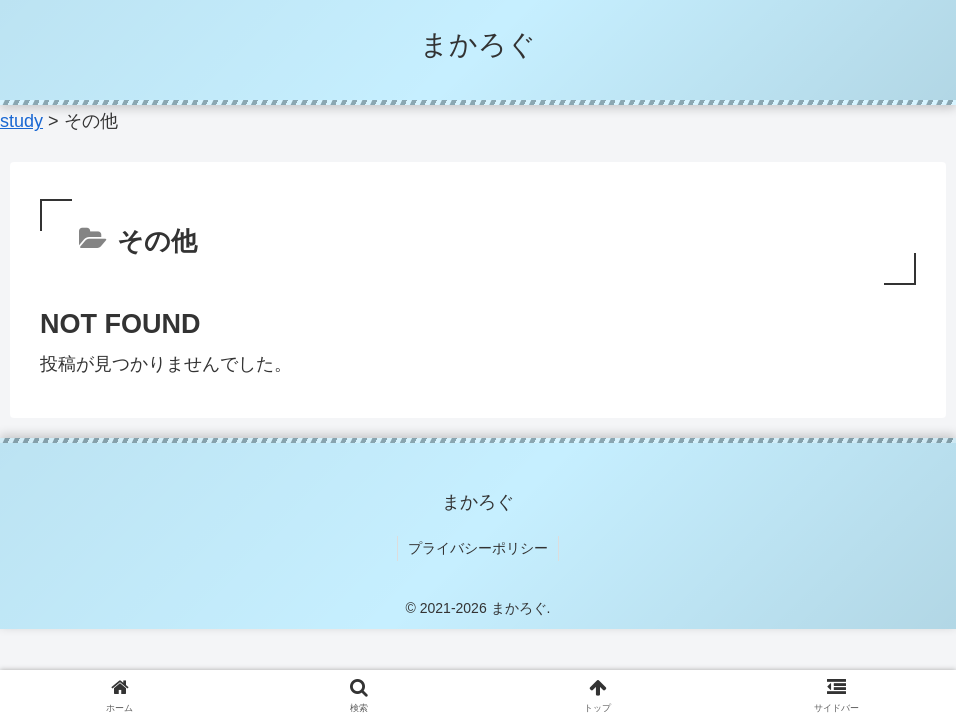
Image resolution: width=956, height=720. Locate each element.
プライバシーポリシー (478, 548)
